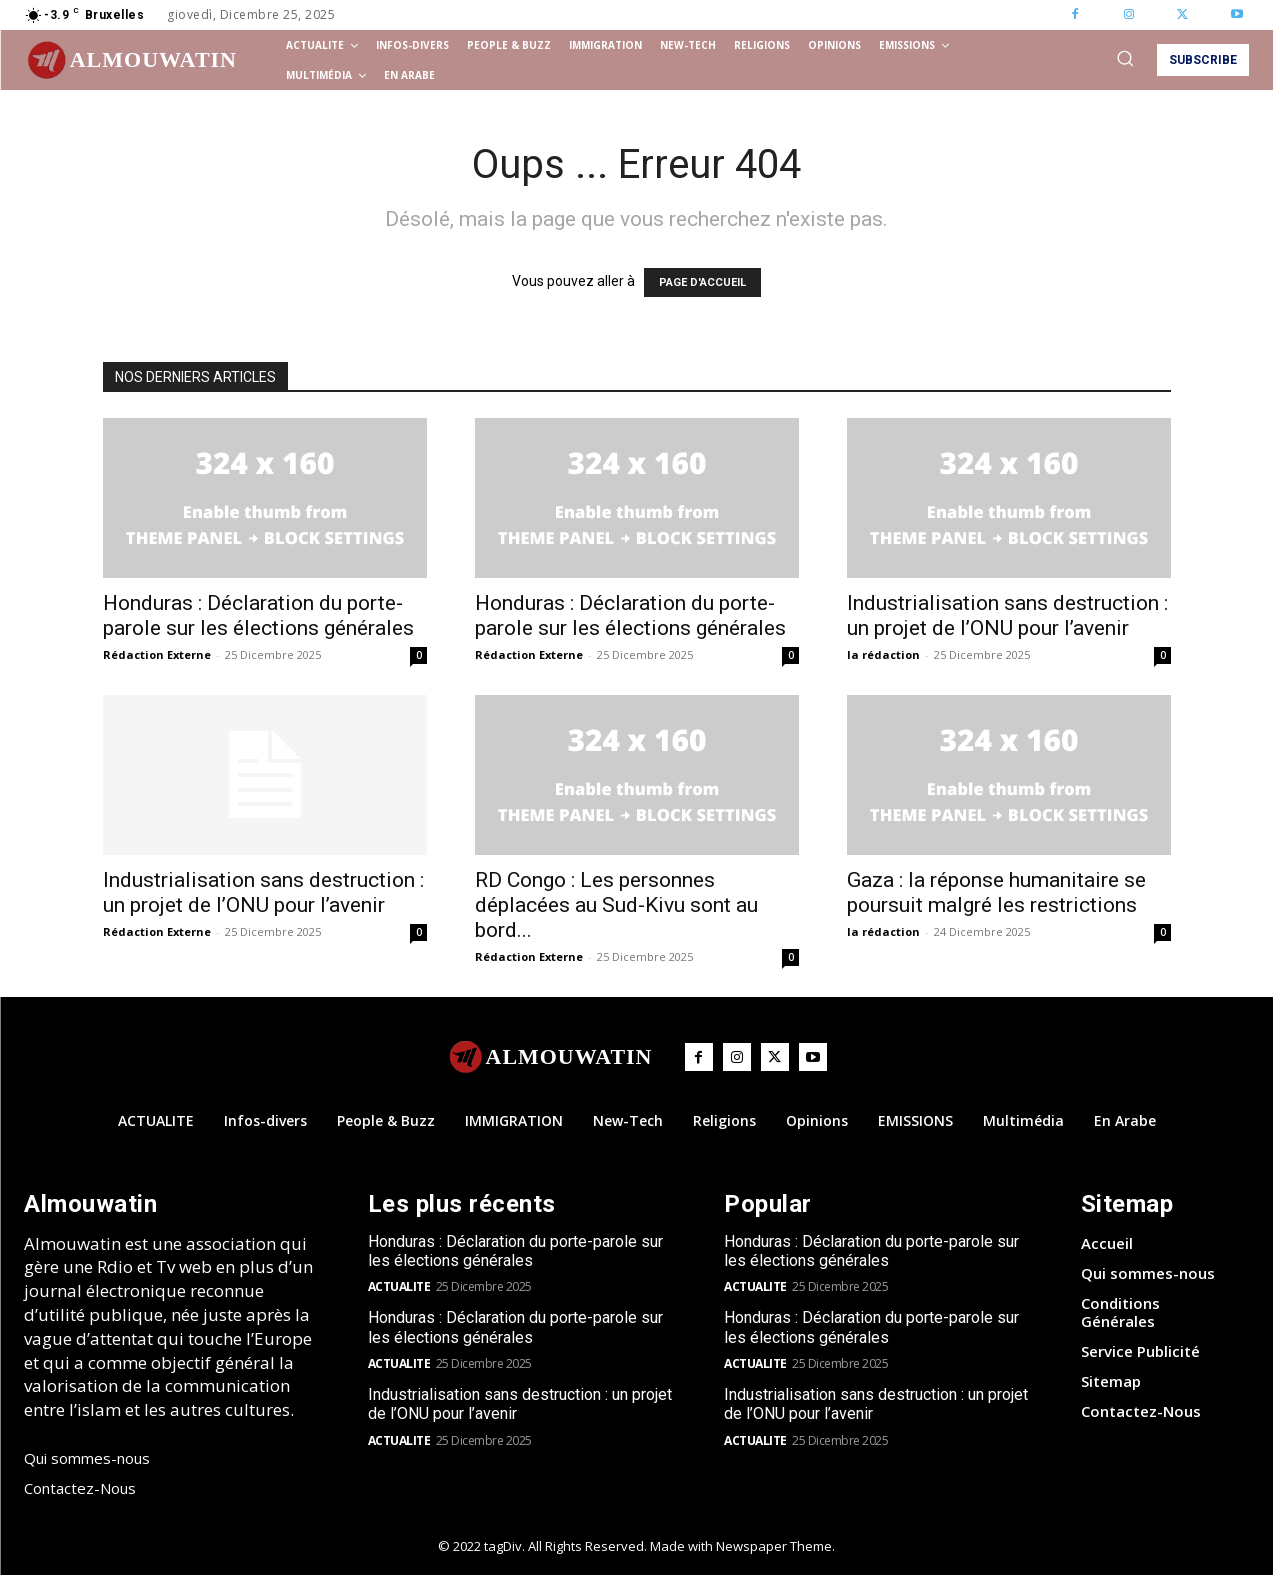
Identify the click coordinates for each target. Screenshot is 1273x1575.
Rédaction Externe (157, 654)
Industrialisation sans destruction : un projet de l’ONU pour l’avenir (1007, 615)
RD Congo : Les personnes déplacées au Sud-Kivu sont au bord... (616, 905)
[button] (1125, 58)
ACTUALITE (399, 1286)
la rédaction (883, 654)
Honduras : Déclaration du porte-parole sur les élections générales (258, 615)
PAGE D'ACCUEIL (702, 282)
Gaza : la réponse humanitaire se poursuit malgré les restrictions (996, 892)
